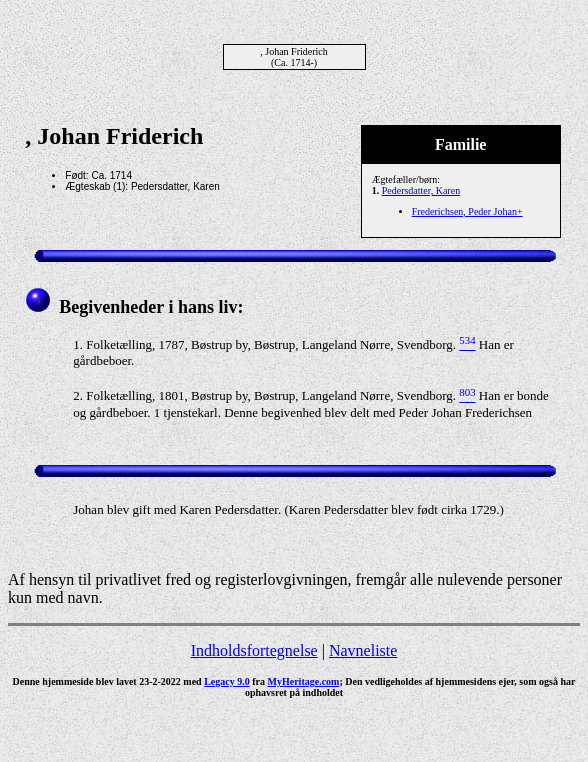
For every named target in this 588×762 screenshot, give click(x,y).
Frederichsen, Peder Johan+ (467, 211)
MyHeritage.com (304, 681)
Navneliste (363, 650)
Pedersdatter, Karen (421, 190)
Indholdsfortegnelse (254, 650)
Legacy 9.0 (227, 681)
